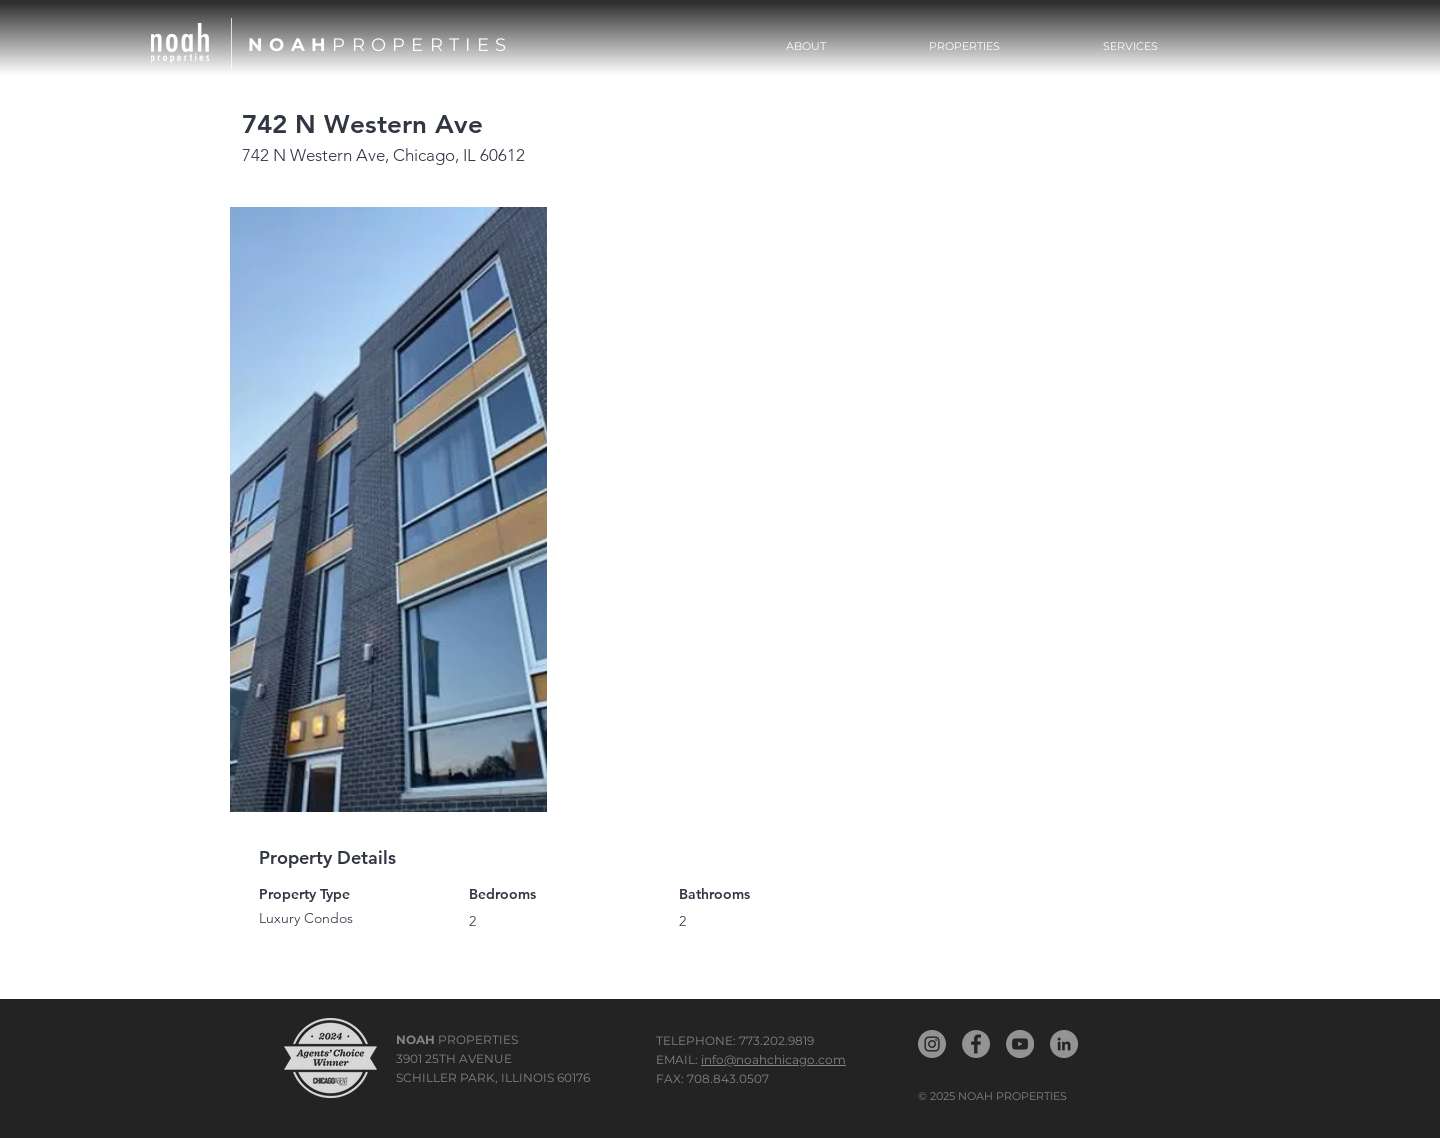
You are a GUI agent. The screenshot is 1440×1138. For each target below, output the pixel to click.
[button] (965, 46)
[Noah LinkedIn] (1064, 1044)
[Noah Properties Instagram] (932, 1044)
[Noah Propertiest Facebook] (976, 1044)
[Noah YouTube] (1020, 1044)
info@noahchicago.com (773, 1059)
